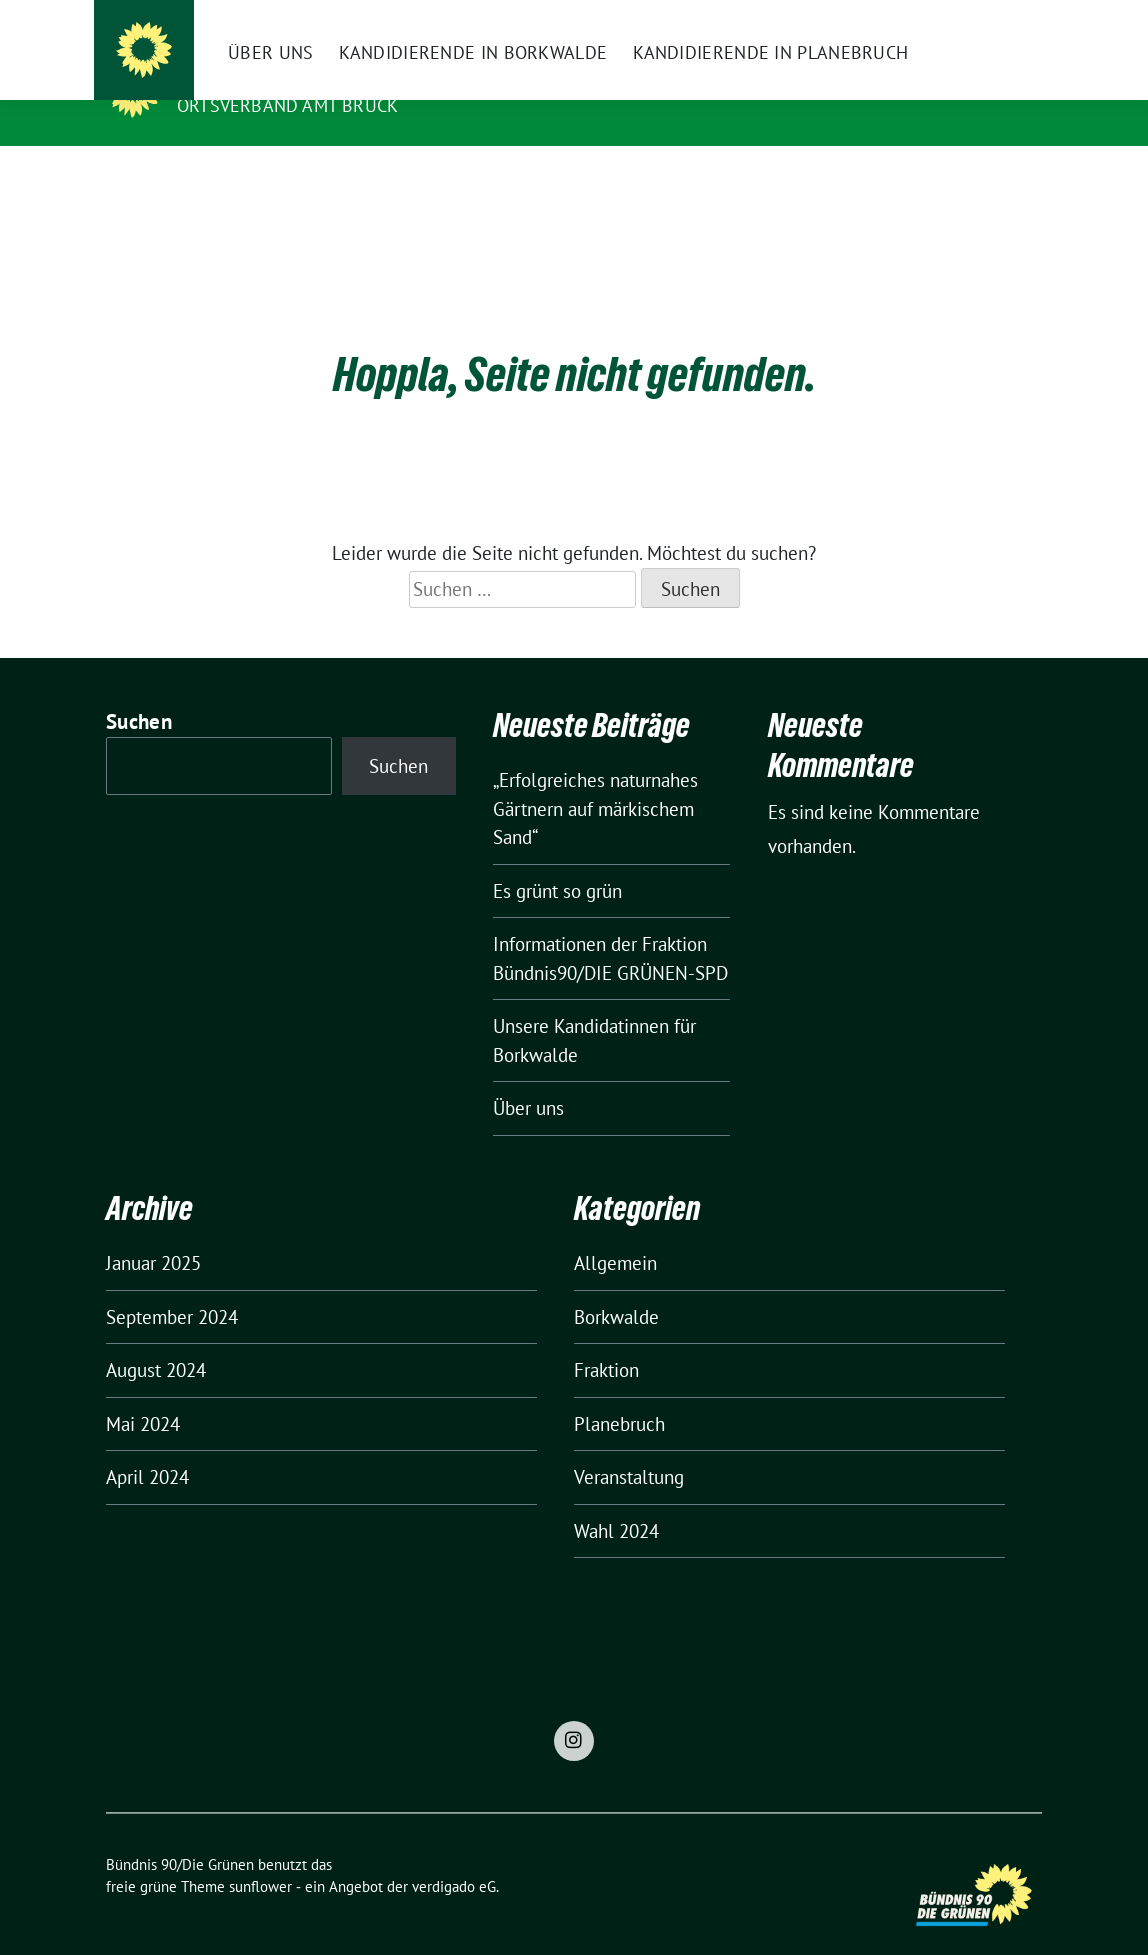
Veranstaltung (629, 1446)
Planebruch (619, 1393)
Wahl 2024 (616, 1500)
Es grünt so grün (557, 860)
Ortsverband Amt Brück (287, 105)
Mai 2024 (143, 1393)
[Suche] (978, 17)
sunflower (260, 1855)
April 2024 (147, 1446)
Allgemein (615, 1232)
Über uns (528, 1077)
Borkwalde (616, 1286)
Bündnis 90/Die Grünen (300, 77)
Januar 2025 (153, 1232)
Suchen (139, 690)
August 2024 (156, 1339)
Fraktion (606, 1339)
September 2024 (172, 1286)
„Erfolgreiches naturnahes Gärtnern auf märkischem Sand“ (595, 777)
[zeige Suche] (1006, 17)
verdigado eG (454, 1855)
